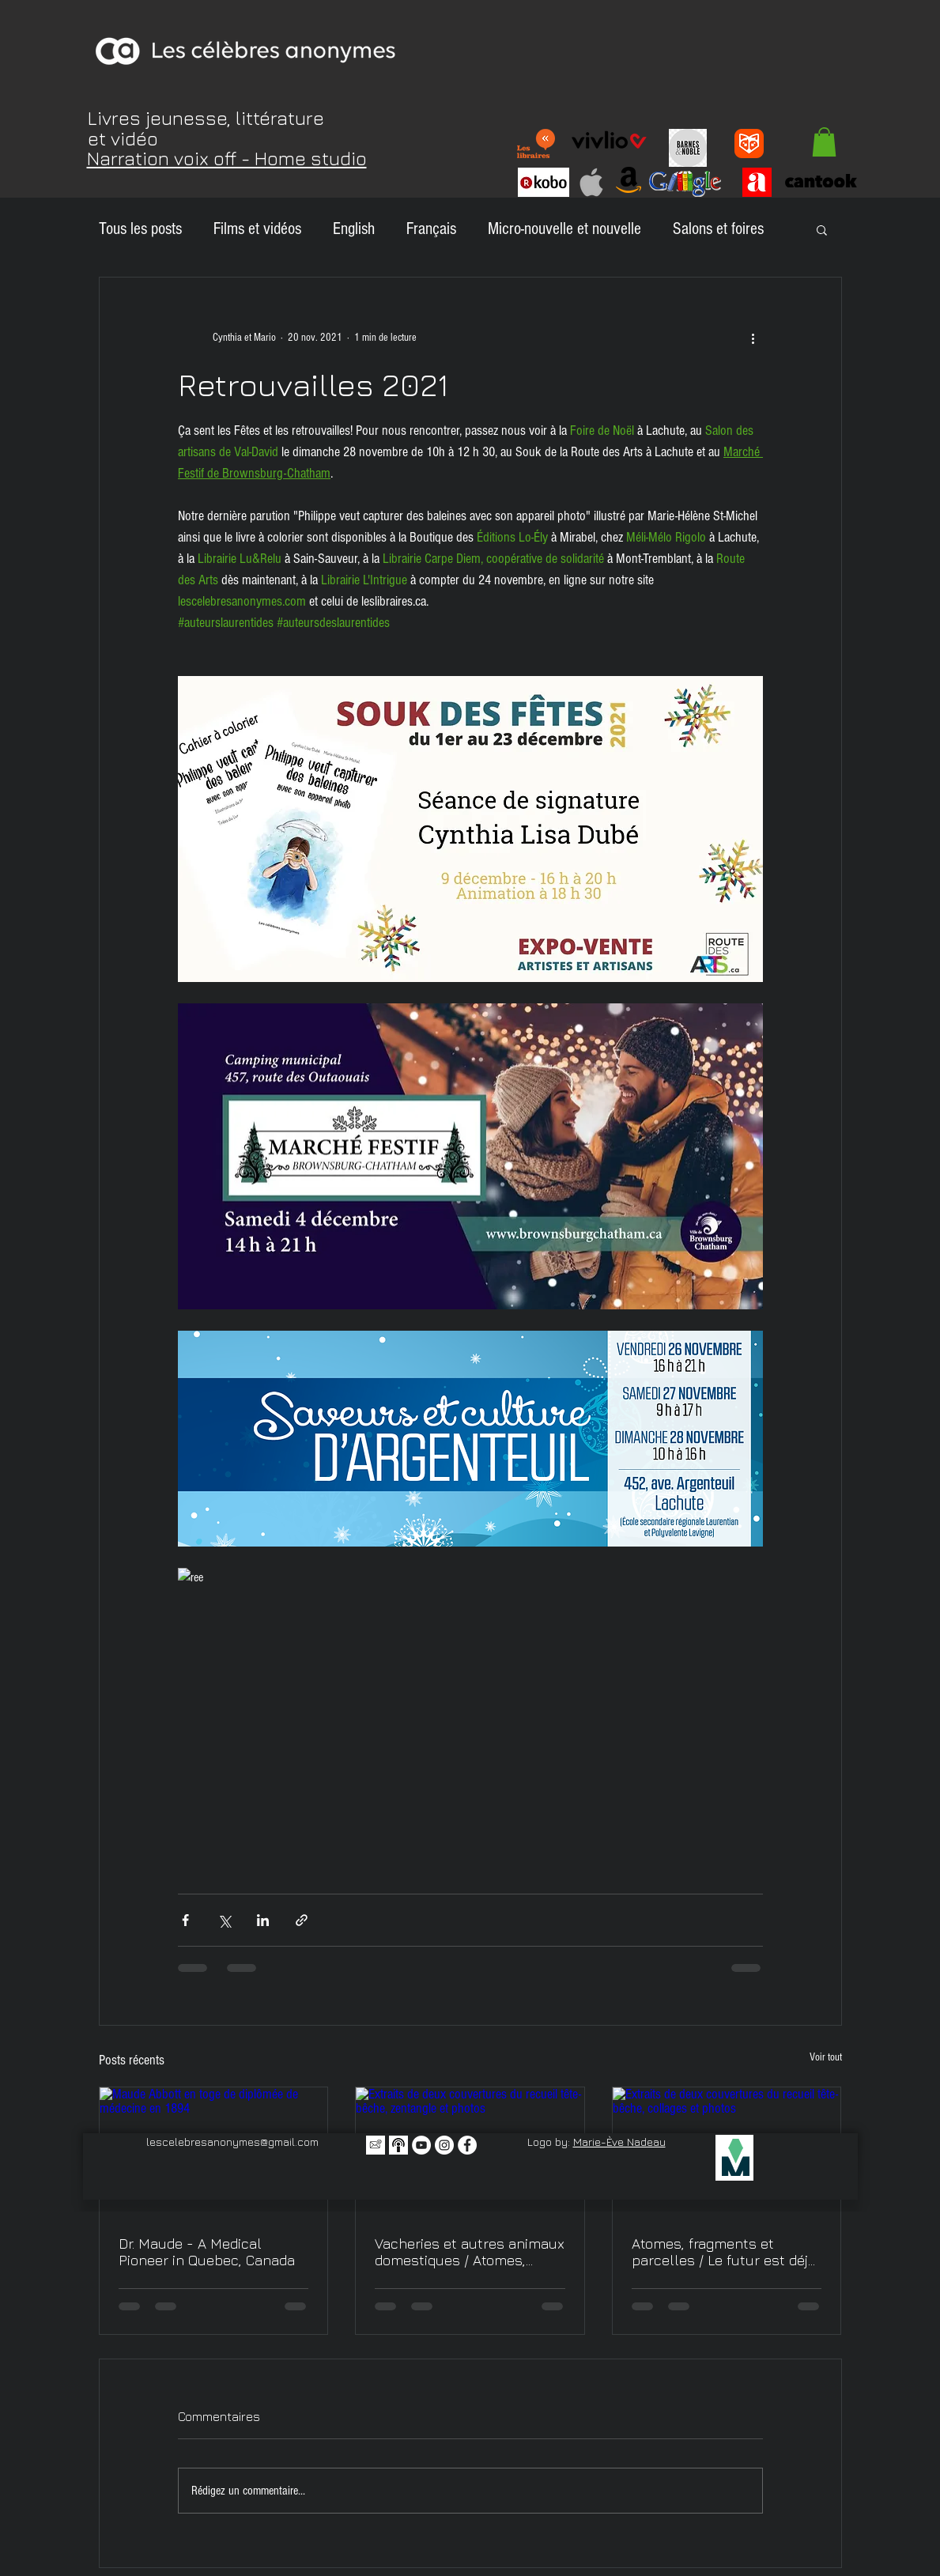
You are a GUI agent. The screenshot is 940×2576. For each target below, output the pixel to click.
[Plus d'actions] (753, 337)
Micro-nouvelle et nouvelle (564, 229)
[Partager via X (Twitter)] (224, 1920)
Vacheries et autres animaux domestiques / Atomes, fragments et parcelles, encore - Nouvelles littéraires (469, 2251)
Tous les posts (140, 229)
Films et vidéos (257, 229)
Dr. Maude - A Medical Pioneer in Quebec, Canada (207, 2251)
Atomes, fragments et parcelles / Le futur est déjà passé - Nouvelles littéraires (726, 2251)
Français (431, 229)
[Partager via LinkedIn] (262, 1920)
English (354, 229)
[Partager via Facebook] (185, 1920)
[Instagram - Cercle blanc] (444, 2145)
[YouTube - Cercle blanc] (421, 2145)
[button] (824, 142)
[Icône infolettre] (375, 2145)
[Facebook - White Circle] (467, 2145)
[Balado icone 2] (398, 2145)
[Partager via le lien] (301, 1920)
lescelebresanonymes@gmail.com (232, 2141)
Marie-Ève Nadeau (619, 2141)
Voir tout (826, 2057)
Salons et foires (718, 229)
